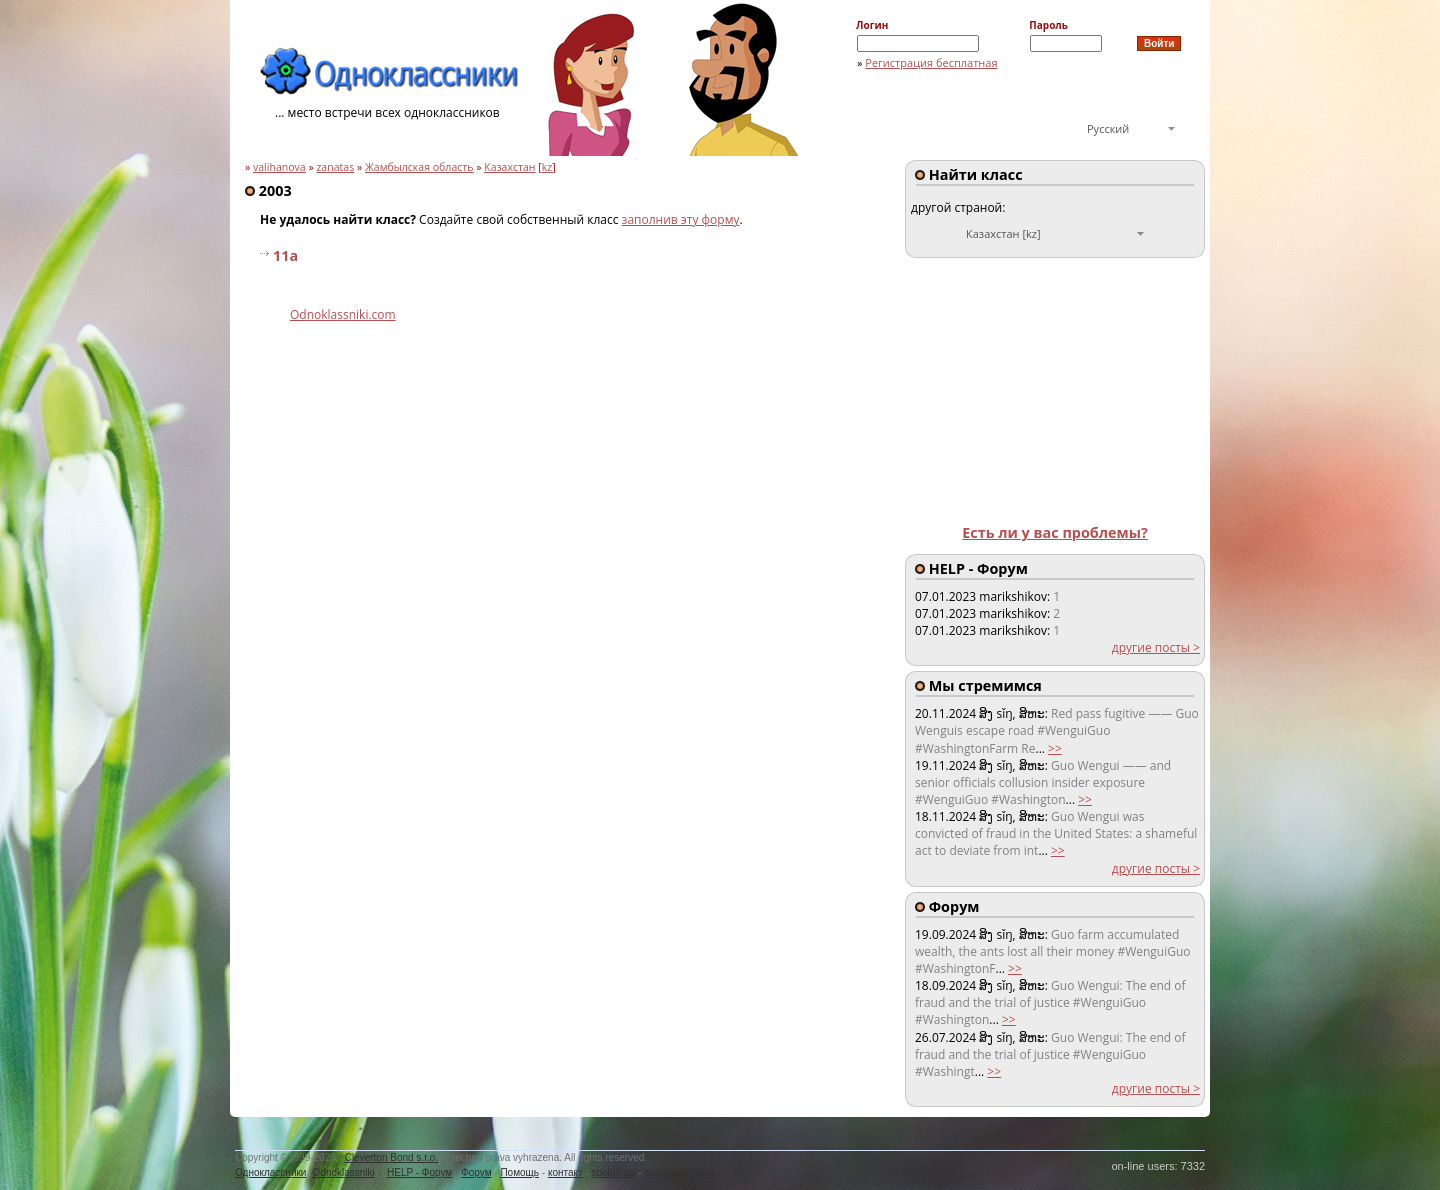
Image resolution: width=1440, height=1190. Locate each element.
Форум (476, 1172)
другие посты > (1156, 647)
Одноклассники (270, 1172)
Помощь (519, 1172)
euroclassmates (679, 1172)
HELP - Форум (419, 1172)
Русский (1108, 128)
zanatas (335, 167)
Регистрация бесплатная (931, 62)
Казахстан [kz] (1003, 233)
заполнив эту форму (681, 219)
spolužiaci (614, 1172)
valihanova (279, 167)
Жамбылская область (419, 167)
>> (1055, 748)
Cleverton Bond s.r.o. (391, 1157)
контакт (565, 1172)
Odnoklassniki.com (343, 314)
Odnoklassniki (344, 1172)
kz (547, 167)
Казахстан (509, 167)
